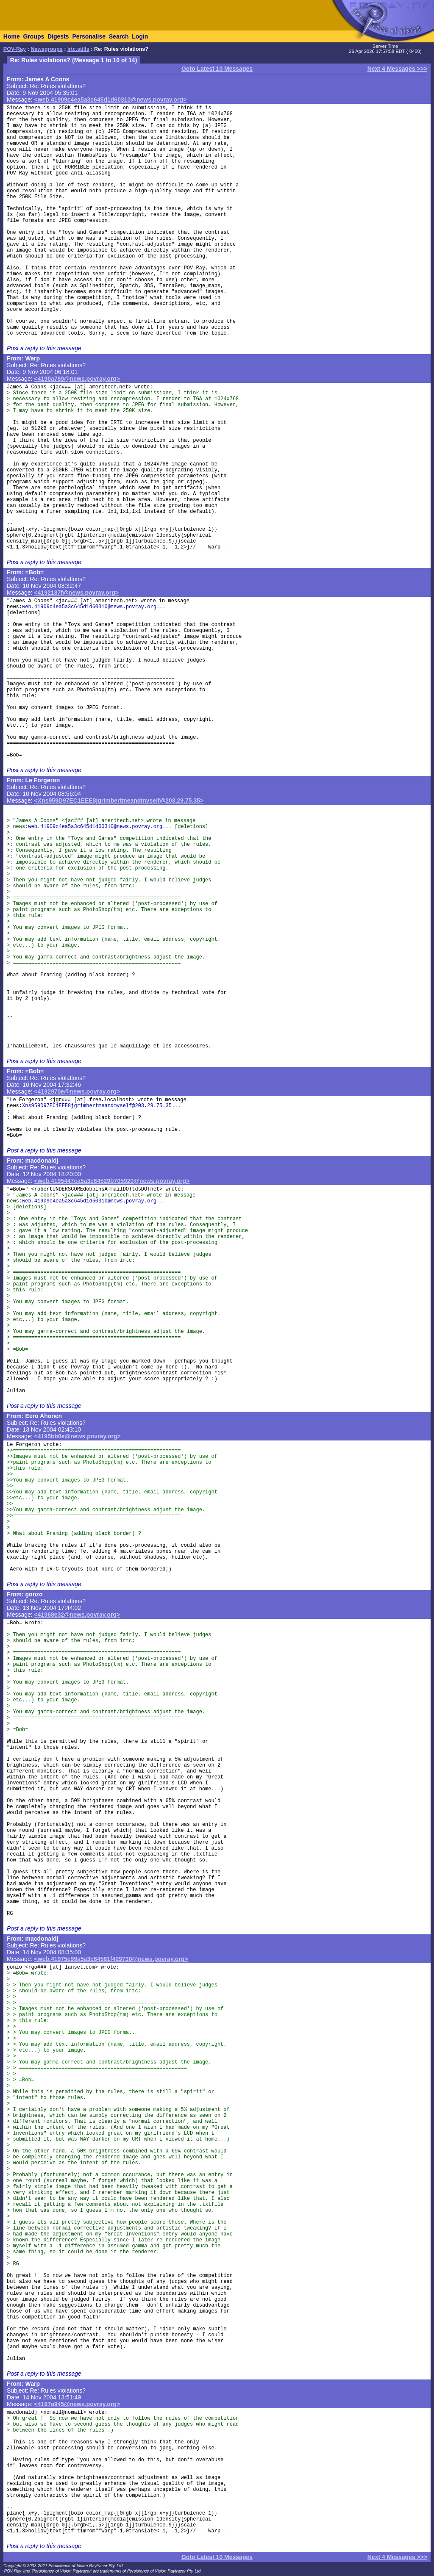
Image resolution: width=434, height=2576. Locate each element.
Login (140, 36)
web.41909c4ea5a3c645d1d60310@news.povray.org (89, 607)
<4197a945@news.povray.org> (77, 2404)
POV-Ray (14, 49)
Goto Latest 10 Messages (217, 68)
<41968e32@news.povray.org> (77, 1614)
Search (119, 36)
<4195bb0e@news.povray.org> (77, 1436)
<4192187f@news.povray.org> (76, 592)
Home (11, 36)
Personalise (89, 36)
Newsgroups (47, 49)
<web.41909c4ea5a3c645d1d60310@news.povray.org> (110, 99)
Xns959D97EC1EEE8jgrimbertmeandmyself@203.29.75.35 (97, 1106)
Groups (33, 36)
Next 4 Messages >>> (397, 68)
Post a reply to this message (44, 348)
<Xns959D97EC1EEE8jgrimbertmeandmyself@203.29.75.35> (119, 800)
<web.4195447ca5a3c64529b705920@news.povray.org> (112, 1180)
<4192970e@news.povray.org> (77, 1091)
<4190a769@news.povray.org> (77, 378)
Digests (58, 36)
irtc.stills (78, 49)
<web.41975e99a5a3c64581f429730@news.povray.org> (111, 1959)
